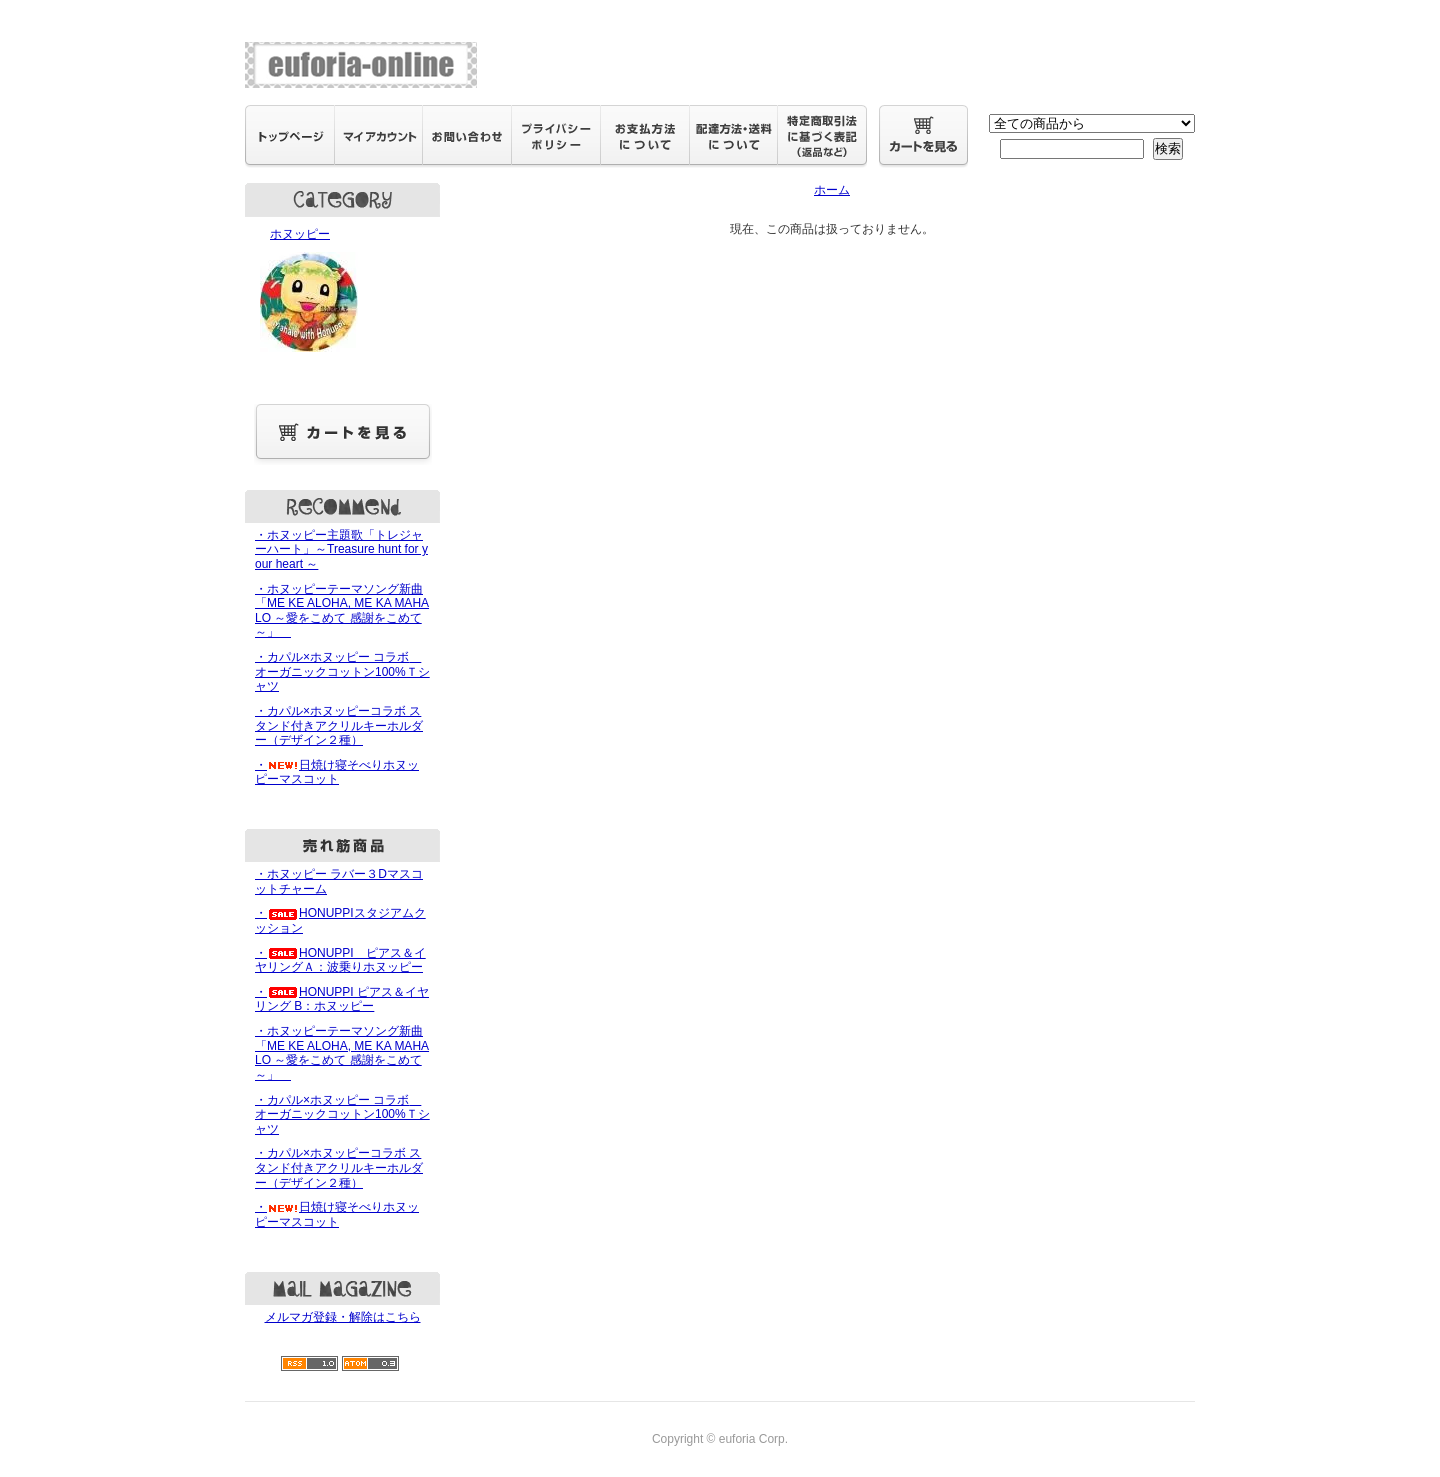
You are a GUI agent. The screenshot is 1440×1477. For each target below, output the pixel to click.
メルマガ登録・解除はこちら (343, 1317)
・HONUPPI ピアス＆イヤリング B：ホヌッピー (342, 999)
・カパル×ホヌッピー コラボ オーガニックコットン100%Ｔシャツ (342, 671)
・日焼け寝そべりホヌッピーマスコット (337, 772)
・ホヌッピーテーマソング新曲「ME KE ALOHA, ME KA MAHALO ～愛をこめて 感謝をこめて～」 (342, 611)
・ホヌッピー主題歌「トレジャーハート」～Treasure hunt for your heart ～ (341, 549)
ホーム (832, 190)
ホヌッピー (342, 292)
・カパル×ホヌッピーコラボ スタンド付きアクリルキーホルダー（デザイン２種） (339, 725)
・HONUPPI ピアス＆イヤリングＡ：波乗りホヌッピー (340, 960)
